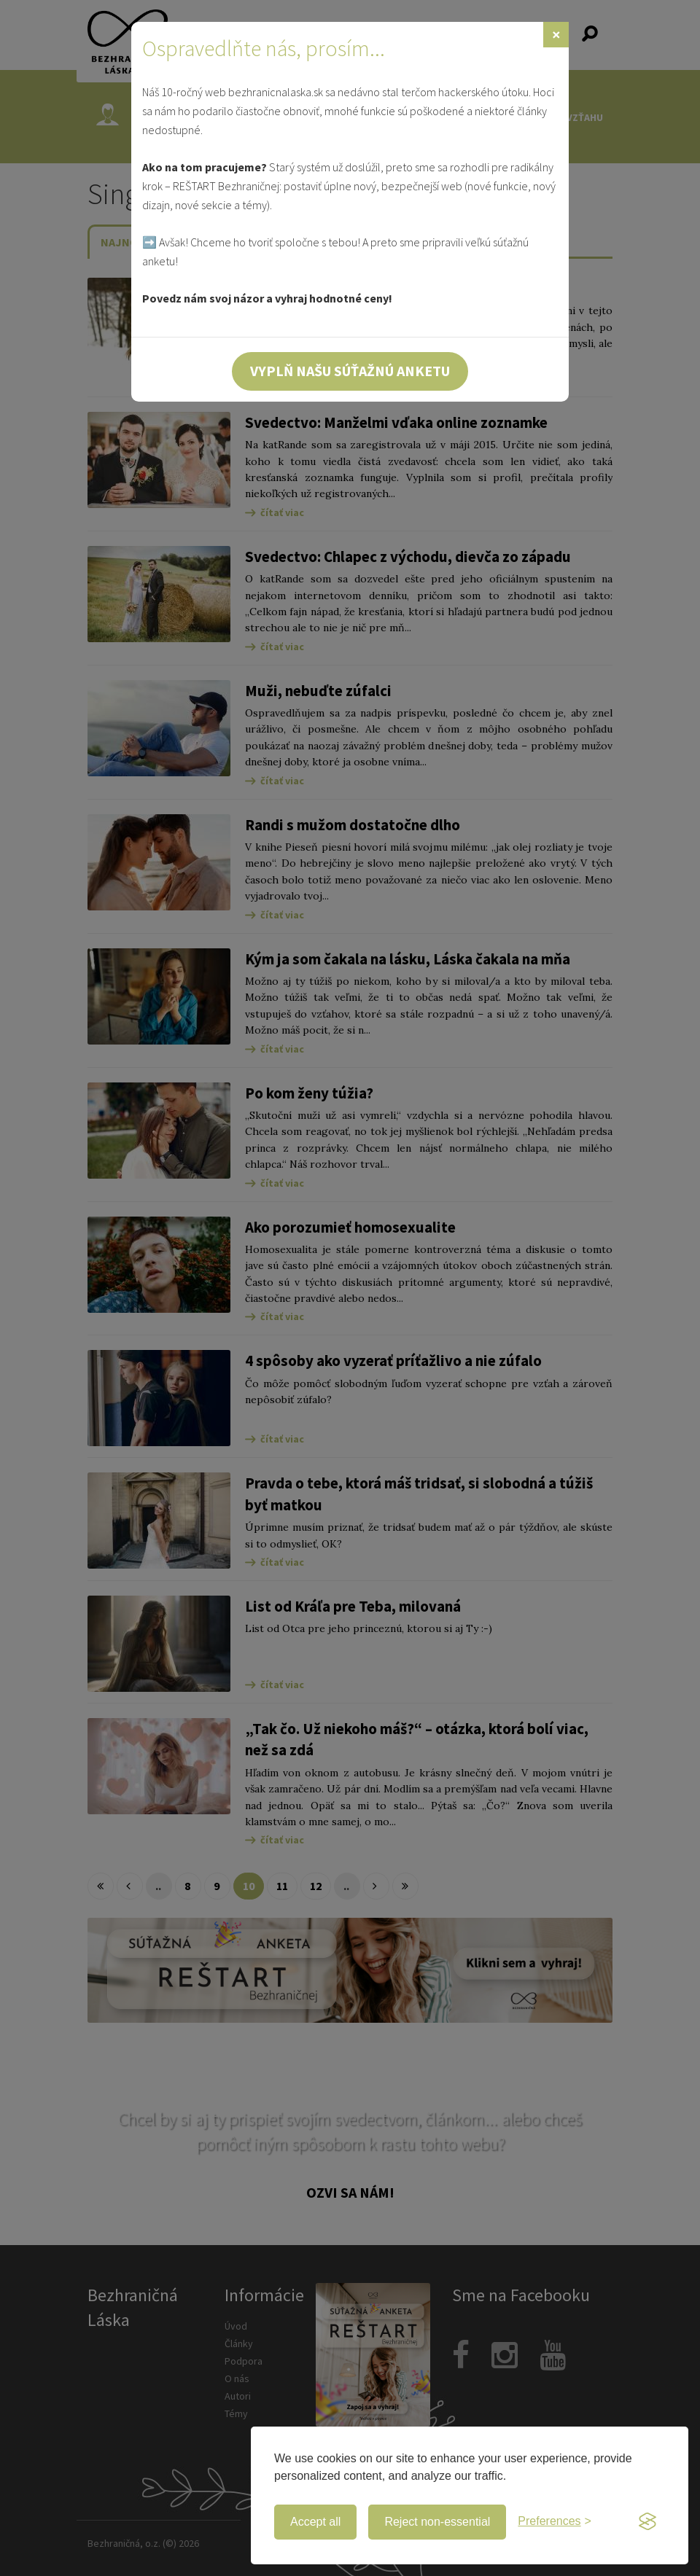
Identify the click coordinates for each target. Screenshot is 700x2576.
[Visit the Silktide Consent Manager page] (647, 2522)
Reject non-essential (437, 2521)
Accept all (315, 2521)
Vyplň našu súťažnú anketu (350, 371)
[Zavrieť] (556, 34)
